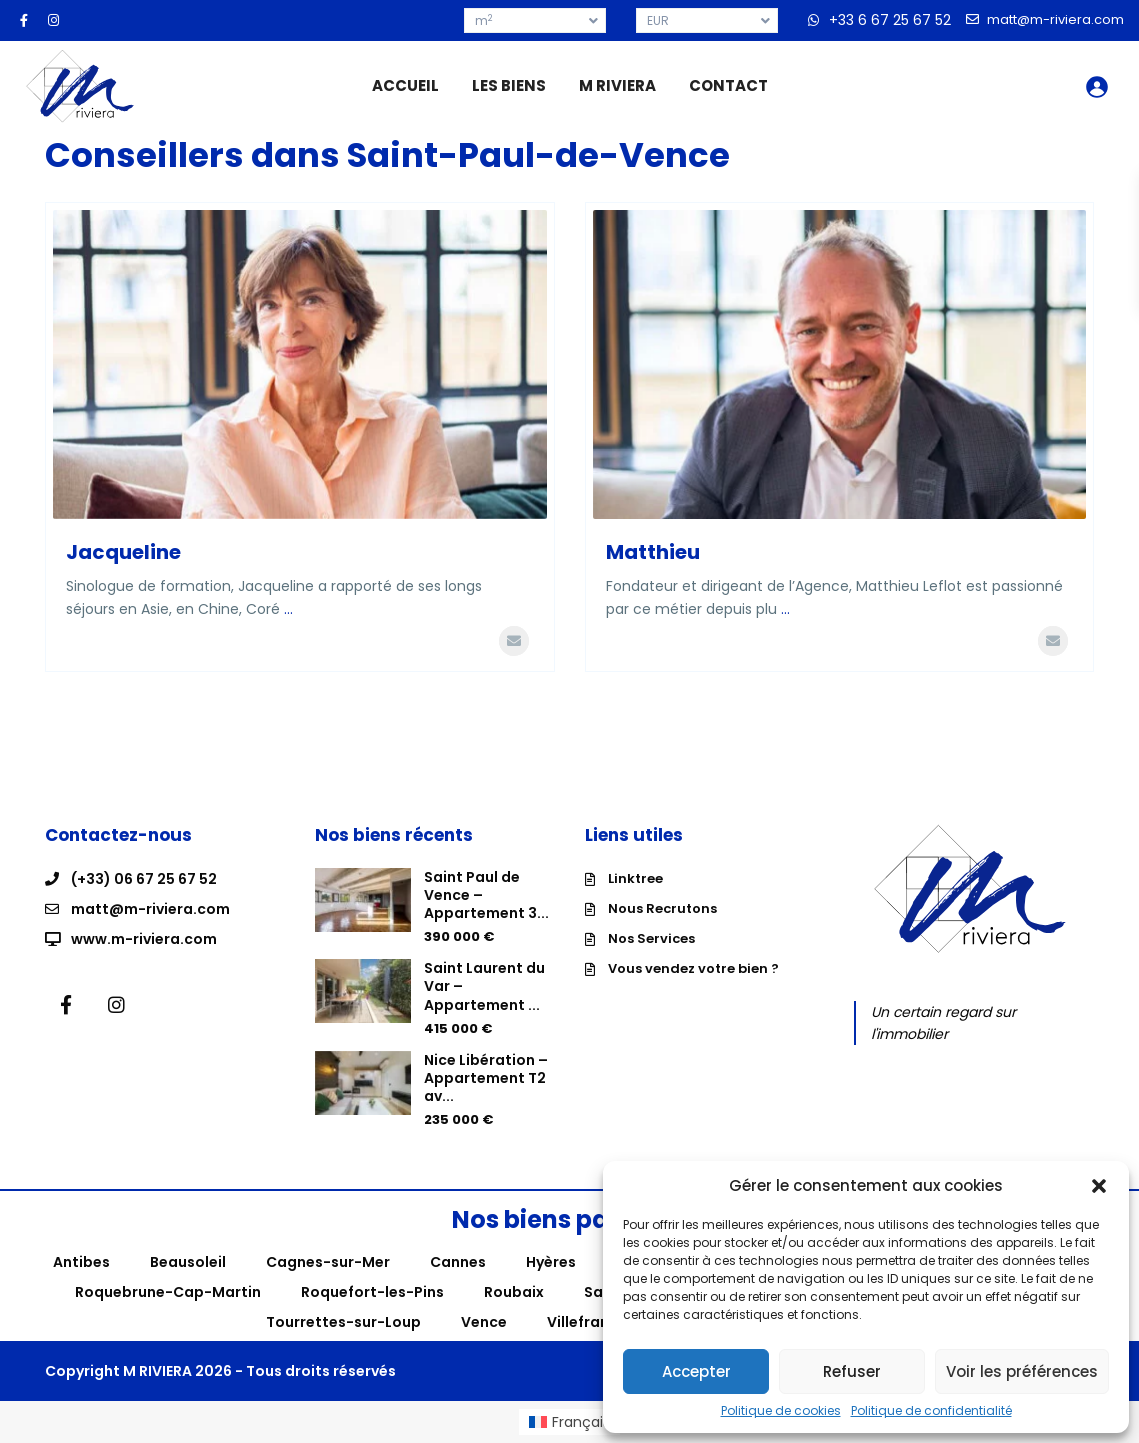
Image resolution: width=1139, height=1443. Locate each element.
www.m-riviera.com (144, 939)
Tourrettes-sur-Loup (343, 1322)
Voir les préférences (1022, 1371)
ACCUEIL (405, 85)
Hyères (551, 1262)
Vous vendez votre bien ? (693, 968)
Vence (484, 1322)
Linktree (635, 878)
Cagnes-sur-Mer (328, 1262)
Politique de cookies (781, 1411)
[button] (1099, 1186)
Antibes (81, 1262)
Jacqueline (123, 552)
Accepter (696, 1371)
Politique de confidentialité (931, 1411)
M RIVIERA (617, 85)
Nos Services (651, 938)
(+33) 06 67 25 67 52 (144, 879)
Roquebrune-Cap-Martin (168, 1292)
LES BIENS (509, 85)
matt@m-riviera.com (150, 909)
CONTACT (728, 85)
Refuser (852, 1371)
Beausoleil (188, 1262)
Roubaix (514, 1292)
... (288, 609)
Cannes (458, 1262)
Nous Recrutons (662, 908)
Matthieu (653, 552)
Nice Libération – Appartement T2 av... (486, 1078)
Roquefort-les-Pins (372, 1292)
